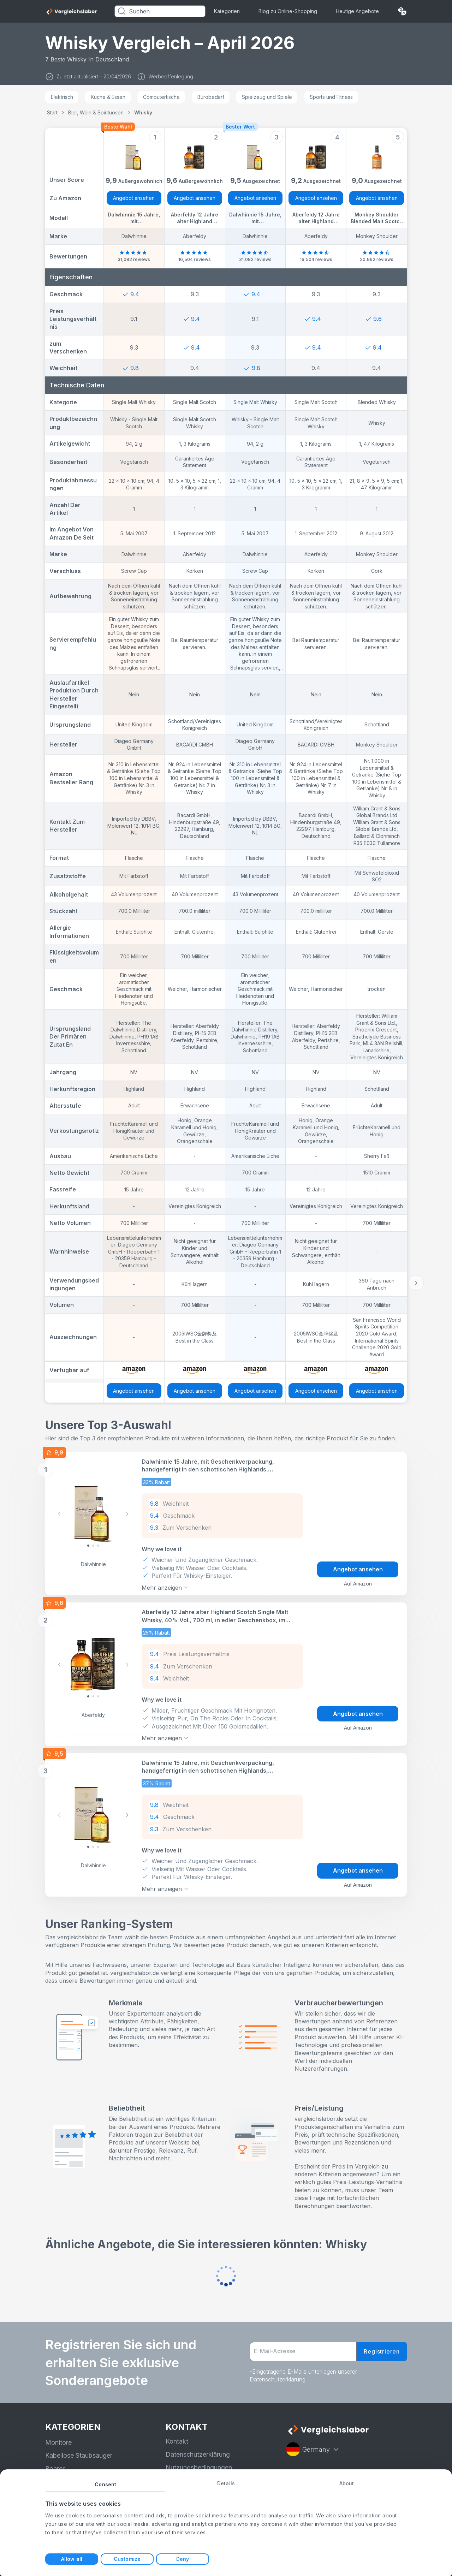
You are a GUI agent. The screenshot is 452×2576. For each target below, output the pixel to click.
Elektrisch (62, 97)
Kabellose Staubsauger (78, 2455)
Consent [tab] (105, 2484)
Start (52, 112)
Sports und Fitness (331, 97)
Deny (182, 2559)
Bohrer (55, 2468)
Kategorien (227, 11)
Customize (127, 2559)
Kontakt (177, 2441)
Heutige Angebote (357, 11)
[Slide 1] (93, 1546)
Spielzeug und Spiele (267, 97)
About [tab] (346, 2483)
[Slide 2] (98, 1546)
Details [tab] (226, 2483)
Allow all (71, 2559)
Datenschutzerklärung (198, 2454)
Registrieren (382, 2351)
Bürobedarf (210, 97)
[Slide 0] (88, 1546)
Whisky (143, 112)
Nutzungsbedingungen (199, 2467)
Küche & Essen (108, 97)
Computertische (161, 97)
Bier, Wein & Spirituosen (96, 112)
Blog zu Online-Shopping (287, 11)
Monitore (58, 2442)
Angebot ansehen (134, 198)
